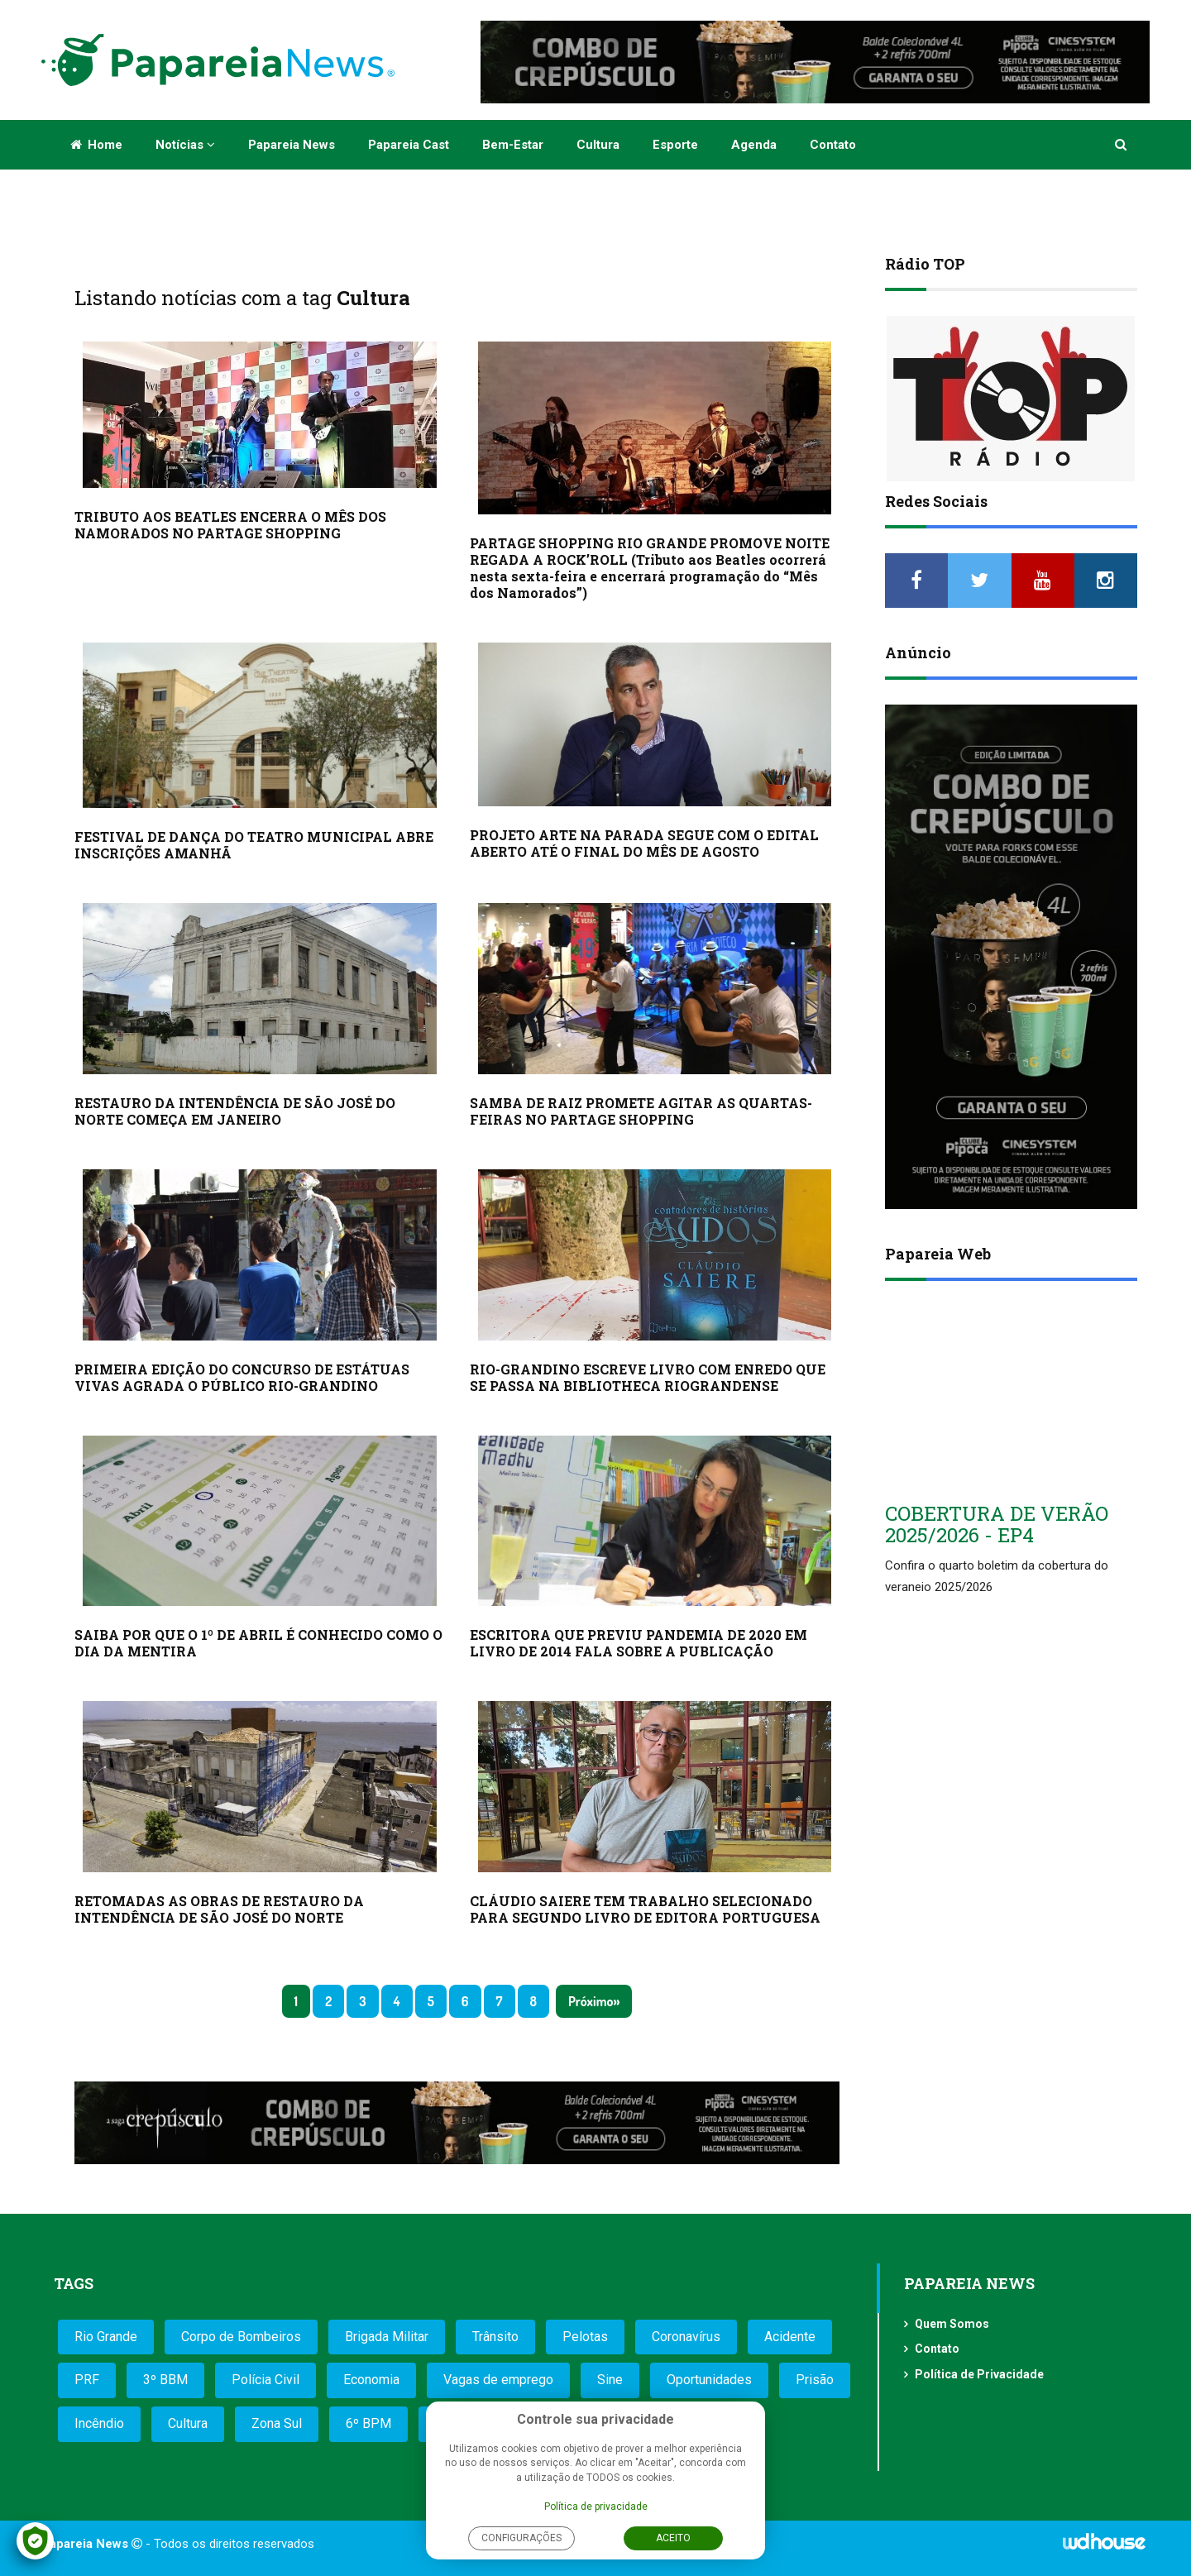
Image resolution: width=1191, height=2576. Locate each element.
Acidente (790, 2336)
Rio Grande (105, 2336)
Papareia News (291, 144)
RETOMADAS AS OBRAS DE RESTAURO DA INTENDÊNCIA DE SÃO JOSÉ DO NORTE (219, 1909)
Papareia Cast (408, 144)
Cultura (597, 144)
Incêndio (99, 2423)
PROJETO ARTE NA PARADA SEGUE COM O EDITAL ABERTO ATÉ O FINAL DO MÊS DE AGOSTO (644, 843)
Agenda (754, 144)
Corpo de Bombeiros (241, 2336)
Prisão (815, 2379)
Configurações (521, 2538)
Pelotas (585, 2336)
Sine (610, 2379)
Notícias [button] (185, 144)
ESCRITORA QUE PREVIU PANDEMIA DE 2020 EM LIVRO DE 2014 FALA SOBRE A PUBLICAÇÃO (638, 1643)
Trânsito (495, 2336)
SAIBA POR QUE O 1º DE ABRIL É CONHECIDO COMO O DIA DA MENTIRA (258, 1643)
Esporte (675, 144)
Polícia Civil (265, 2379)
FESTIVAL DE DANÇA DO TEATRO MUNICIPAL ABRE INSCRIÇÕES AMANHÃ (253, 845)
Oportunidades (709, 2379)
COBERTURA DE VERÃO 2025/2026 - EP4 (996, 1524)
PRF (86, 2379)
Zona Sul (276, 2423)
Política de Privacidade (979, 2374)
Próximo (590, 2001)
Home (96, 144)
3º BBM (165, 2379)
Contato (833, 144)
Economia (371, 2379)
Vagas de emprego (498, 2379)
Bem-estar (512, 144)
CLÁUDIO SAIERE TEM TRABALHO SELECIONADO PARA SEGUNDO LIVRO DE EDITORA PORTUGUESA (645, 1909)
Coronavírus (686, 2336)
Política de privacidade (596, 2506)
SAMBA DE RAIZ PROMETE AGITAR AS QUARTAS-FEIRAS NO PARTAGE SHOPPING (641, 1111)
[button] (1122, 145)
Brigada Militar (386, 2336)
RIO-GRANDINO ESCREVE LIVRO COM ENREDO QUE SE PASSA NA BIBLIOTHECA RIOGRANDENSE (647, 1377)
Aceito (673, 2538)
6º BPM (368, 2423)
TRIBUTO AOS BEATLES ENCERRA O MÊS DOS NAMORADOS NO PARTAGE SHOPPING (230, 525)
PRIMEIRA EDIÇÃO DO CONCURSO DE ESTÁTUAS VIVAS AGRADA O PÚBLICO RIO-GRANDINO (241, 1377)
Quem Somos (952, 2323)
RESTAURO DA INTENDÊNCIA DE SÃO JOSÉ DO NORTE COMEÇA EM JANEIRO (234, 1111)
